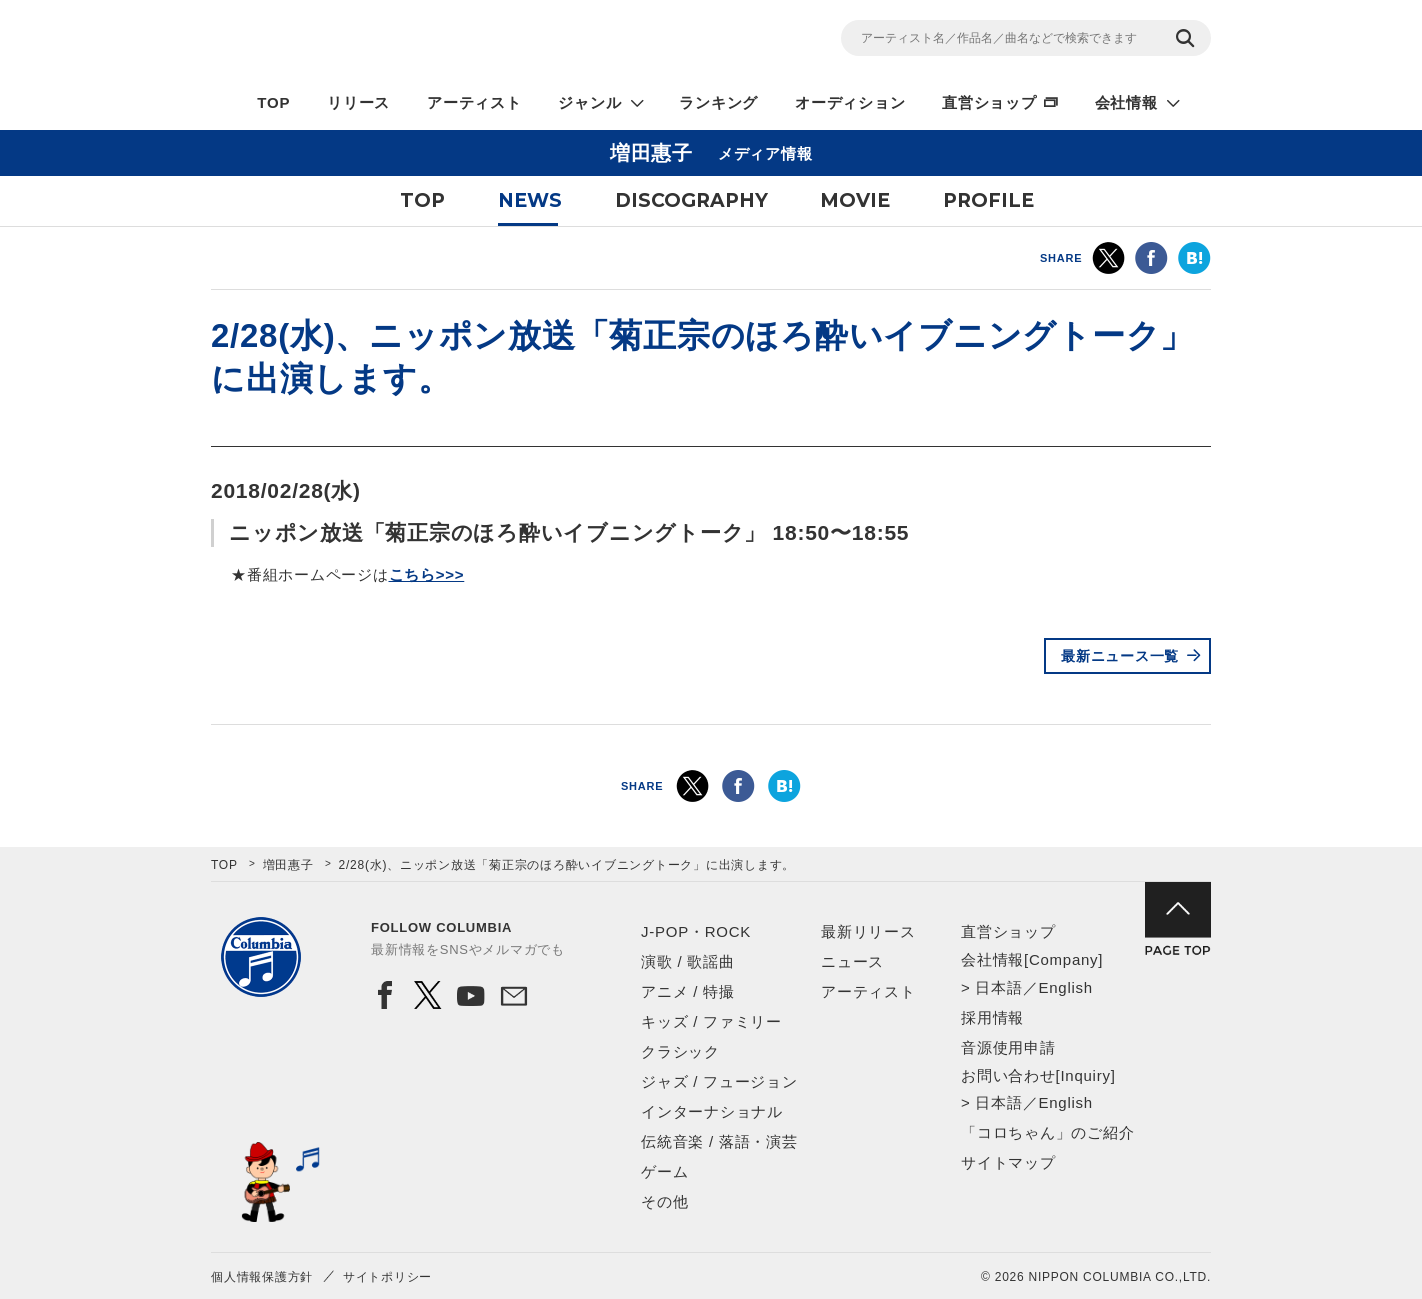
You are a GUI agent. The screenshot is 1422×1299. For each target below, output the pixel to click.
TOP (273, 102)
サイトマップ (1008, 1162)
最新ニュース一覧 (1120, 656)
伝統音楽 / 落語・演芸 (719, 1141)
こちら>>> (427, 574)
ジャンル (589, 102)
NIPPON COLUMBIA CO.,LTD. (391, 41)
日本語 (998, 987)
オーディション (850, 102)
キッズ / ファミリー (711, 1021)
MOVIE (855, 200)
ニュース (852, 961)
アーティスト (474, 102)
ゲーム (664, 1171)
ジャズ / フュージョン (719, 1081)
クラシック (680, 1051)
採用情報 (992, 1017)
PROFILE (988, 200)
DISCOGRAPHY (691, 200)
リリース (358, 102)
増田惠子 (288, 865)
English (1065, 987)
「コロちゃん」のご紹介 (1047, 1132)
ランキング (718, 102)
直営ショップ (989, 102)
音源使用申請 (1008, 1047)
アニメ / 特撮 (688, 991)
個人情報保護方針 (262, 1277)
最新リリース (868, 931)
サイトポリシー (387, 1277)
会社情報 (1126, 102)
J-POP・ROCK (696, 931)
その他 (664, 1201)
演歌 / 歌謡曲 (688, 961)
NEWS (530, 200)
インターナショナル (712, 1111)
